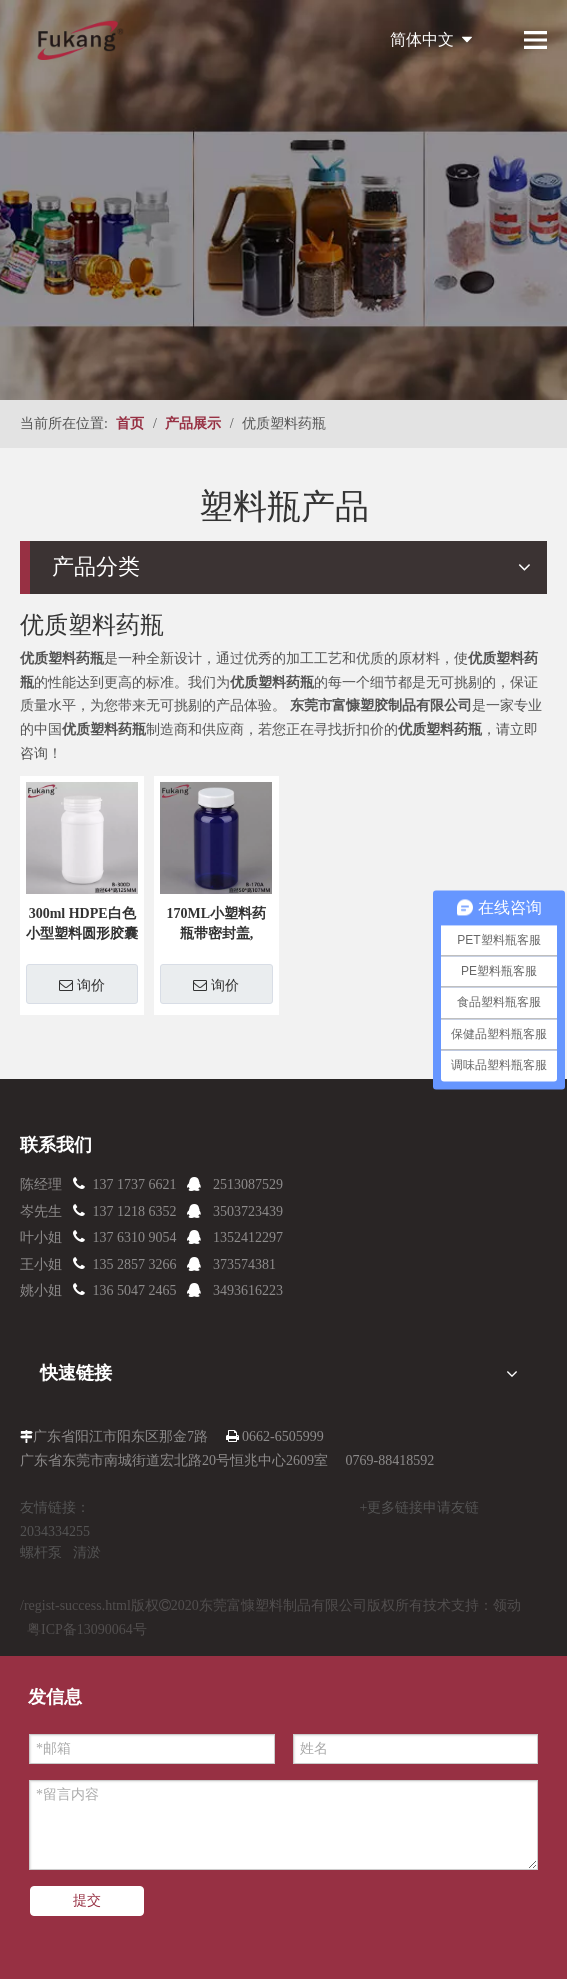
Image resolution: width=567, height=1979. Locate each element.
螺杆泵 (41, 1552)
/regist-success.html (75, 1605)
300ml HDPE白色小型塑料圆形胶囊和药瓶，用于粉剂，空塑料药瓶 (82, 925)
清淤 (87, 1552)
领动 (507, 1605)
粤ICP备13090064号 (87, 1629)
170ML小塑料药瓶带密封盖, (217, 923)
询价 (82, 985)
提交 (87, 1900)
